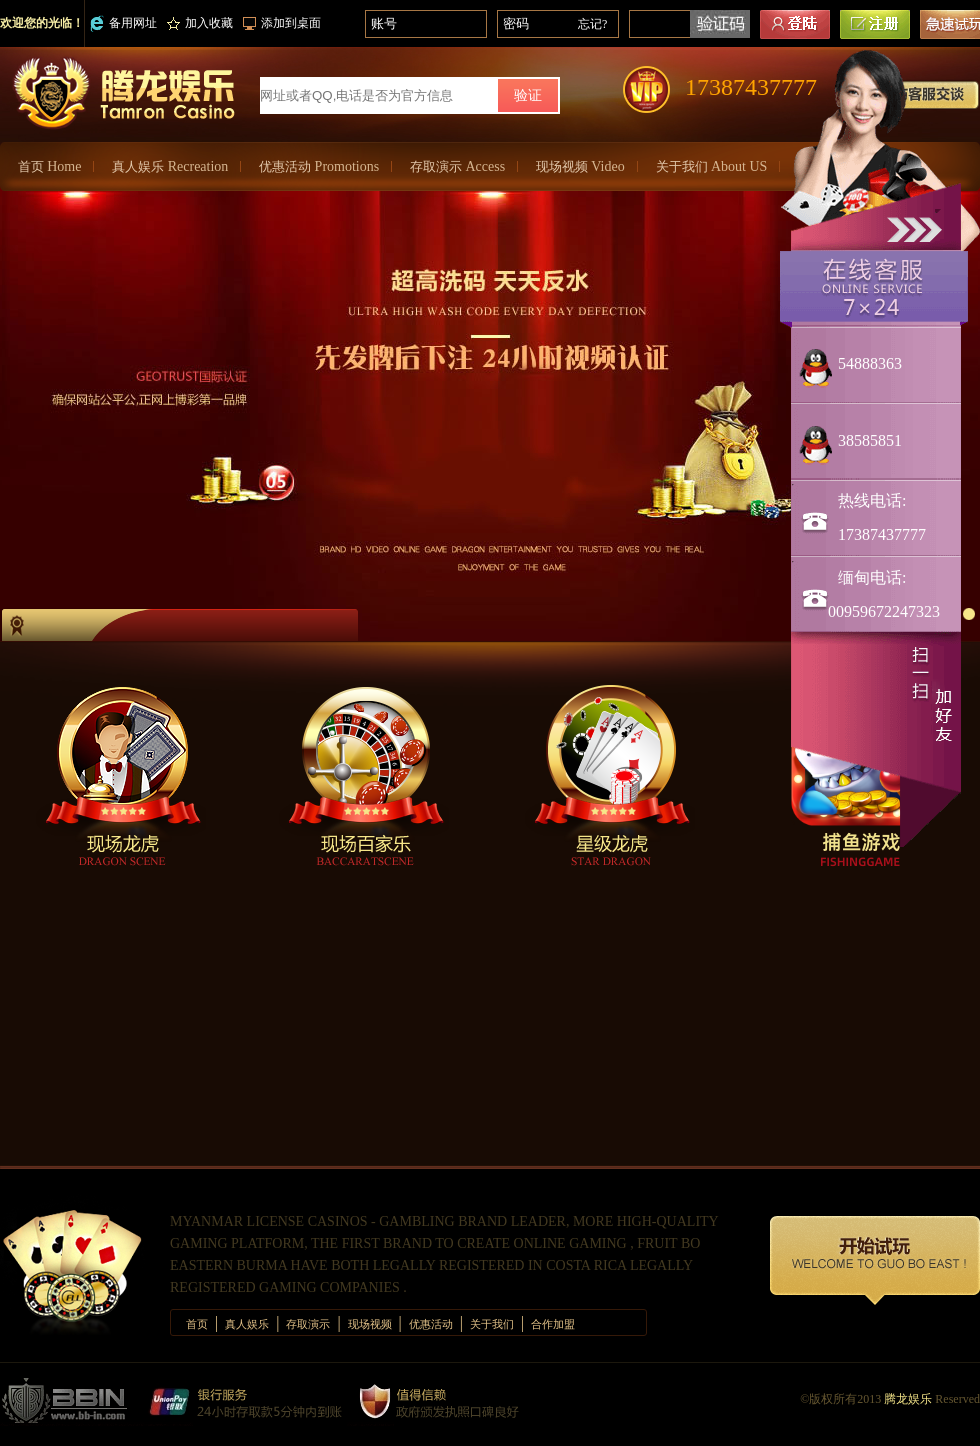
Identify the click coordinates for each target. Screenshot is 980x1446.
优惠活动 (319, 166)
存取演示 (457, 166)
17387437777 (751, 87)
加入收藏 (200, 23)
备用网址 (123, 23)
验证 (528, 95)
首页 (49, 166)
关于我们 (712, 166)
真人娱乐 (170, 166)
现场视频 (580, 166)
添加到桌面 (282, 23)
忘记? (592, 24)
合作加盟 (553, 1324)
